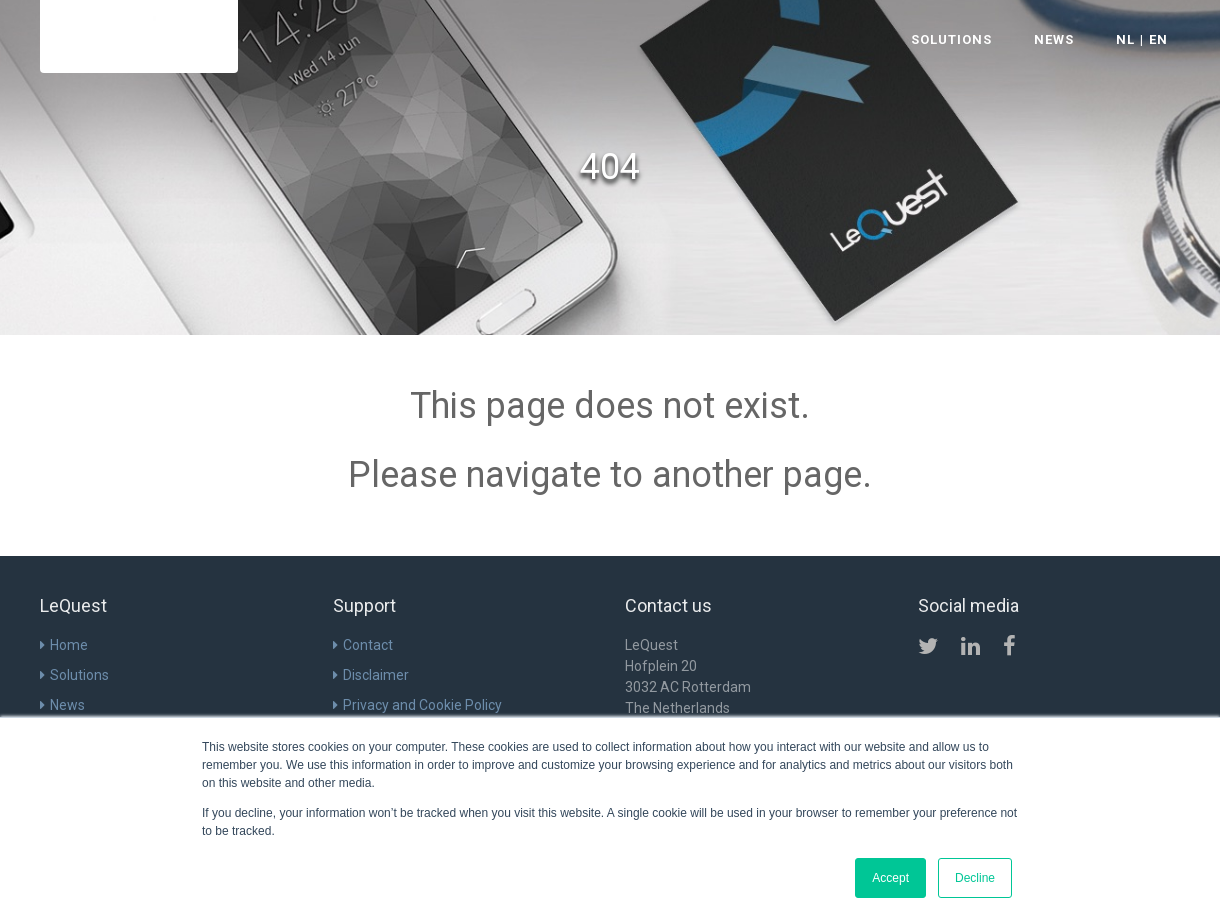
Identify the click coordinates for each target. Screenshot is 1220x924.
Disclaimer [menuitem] (376, 675)
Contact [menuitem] (368, 645)
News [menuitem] (67, 705)
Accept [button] (890, 878)
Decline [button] (975, 878)
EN (1158, 39)
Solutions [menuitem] (79, 675)
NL (1125, 39)
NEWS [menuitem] (1054, 39)
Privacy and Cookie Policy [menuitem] (422, 705)
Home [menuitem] (69, 645)
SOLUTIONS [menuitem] (951, 39)
